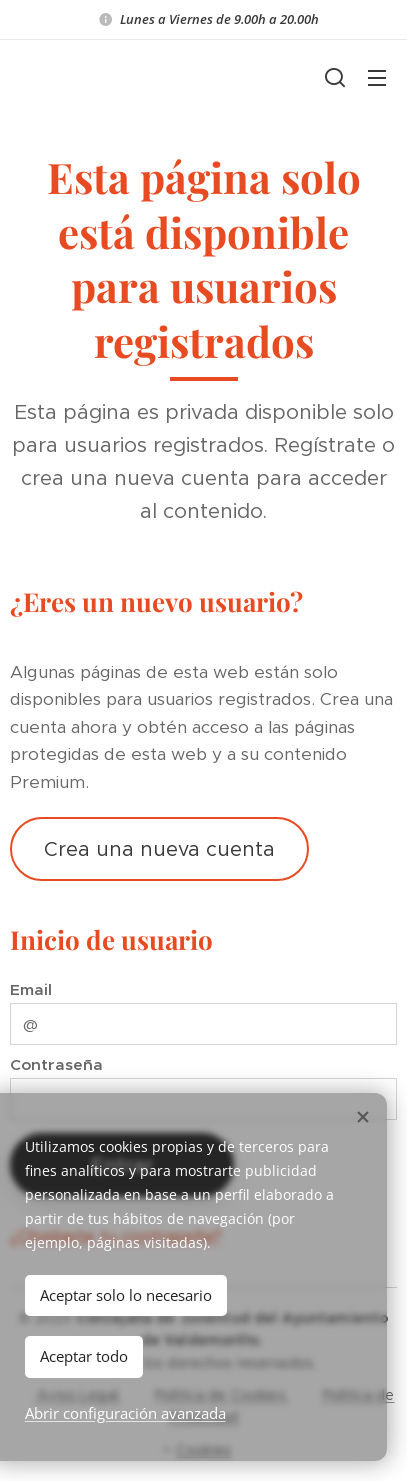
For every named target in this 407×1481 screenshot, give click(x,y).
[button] (335, 77)
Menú (377, 78)
